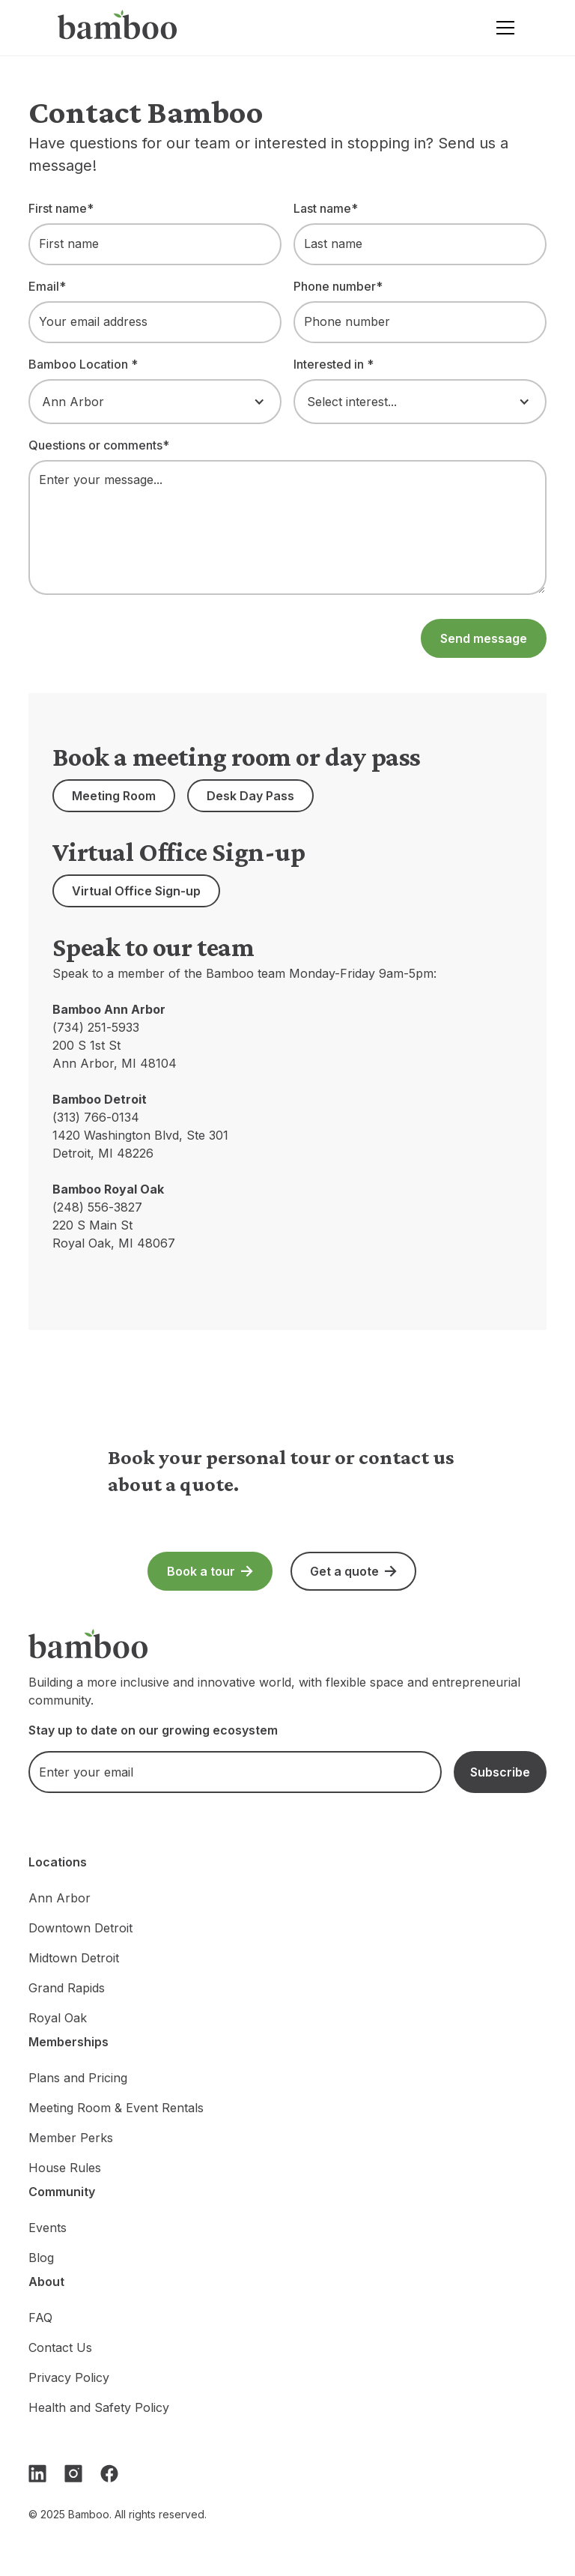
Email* (47, 286)
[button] (502, 28)
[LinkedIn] (37, 2473)
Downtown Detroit (80, 1927)
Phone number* (338, 286)
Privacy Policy (68, 2377)
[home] (117, 27)
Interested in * (333, 364)
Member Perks (70, 2137)
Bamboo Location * (83, 364)
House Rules (64, 2167)
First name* (61, 208)
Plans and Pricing (77, 2077)
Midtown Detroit (73, 1957)
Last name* (325, 208)
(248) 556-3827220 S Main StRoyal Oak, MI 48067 (113, 1225)
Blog (41, 2257)
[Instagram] (73, 2473)
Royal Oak (57, 2017)
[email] (234, 1772)
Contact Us (60, 2347)
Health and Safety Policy (98, 2407)
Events (47, 2227)
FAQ (40, 2317)
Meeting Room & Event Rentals (116, 2107)
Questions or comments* (98, 445)
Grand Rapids (66, 1987)
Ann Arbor (59, 1897)
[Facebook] (109, 2473)
